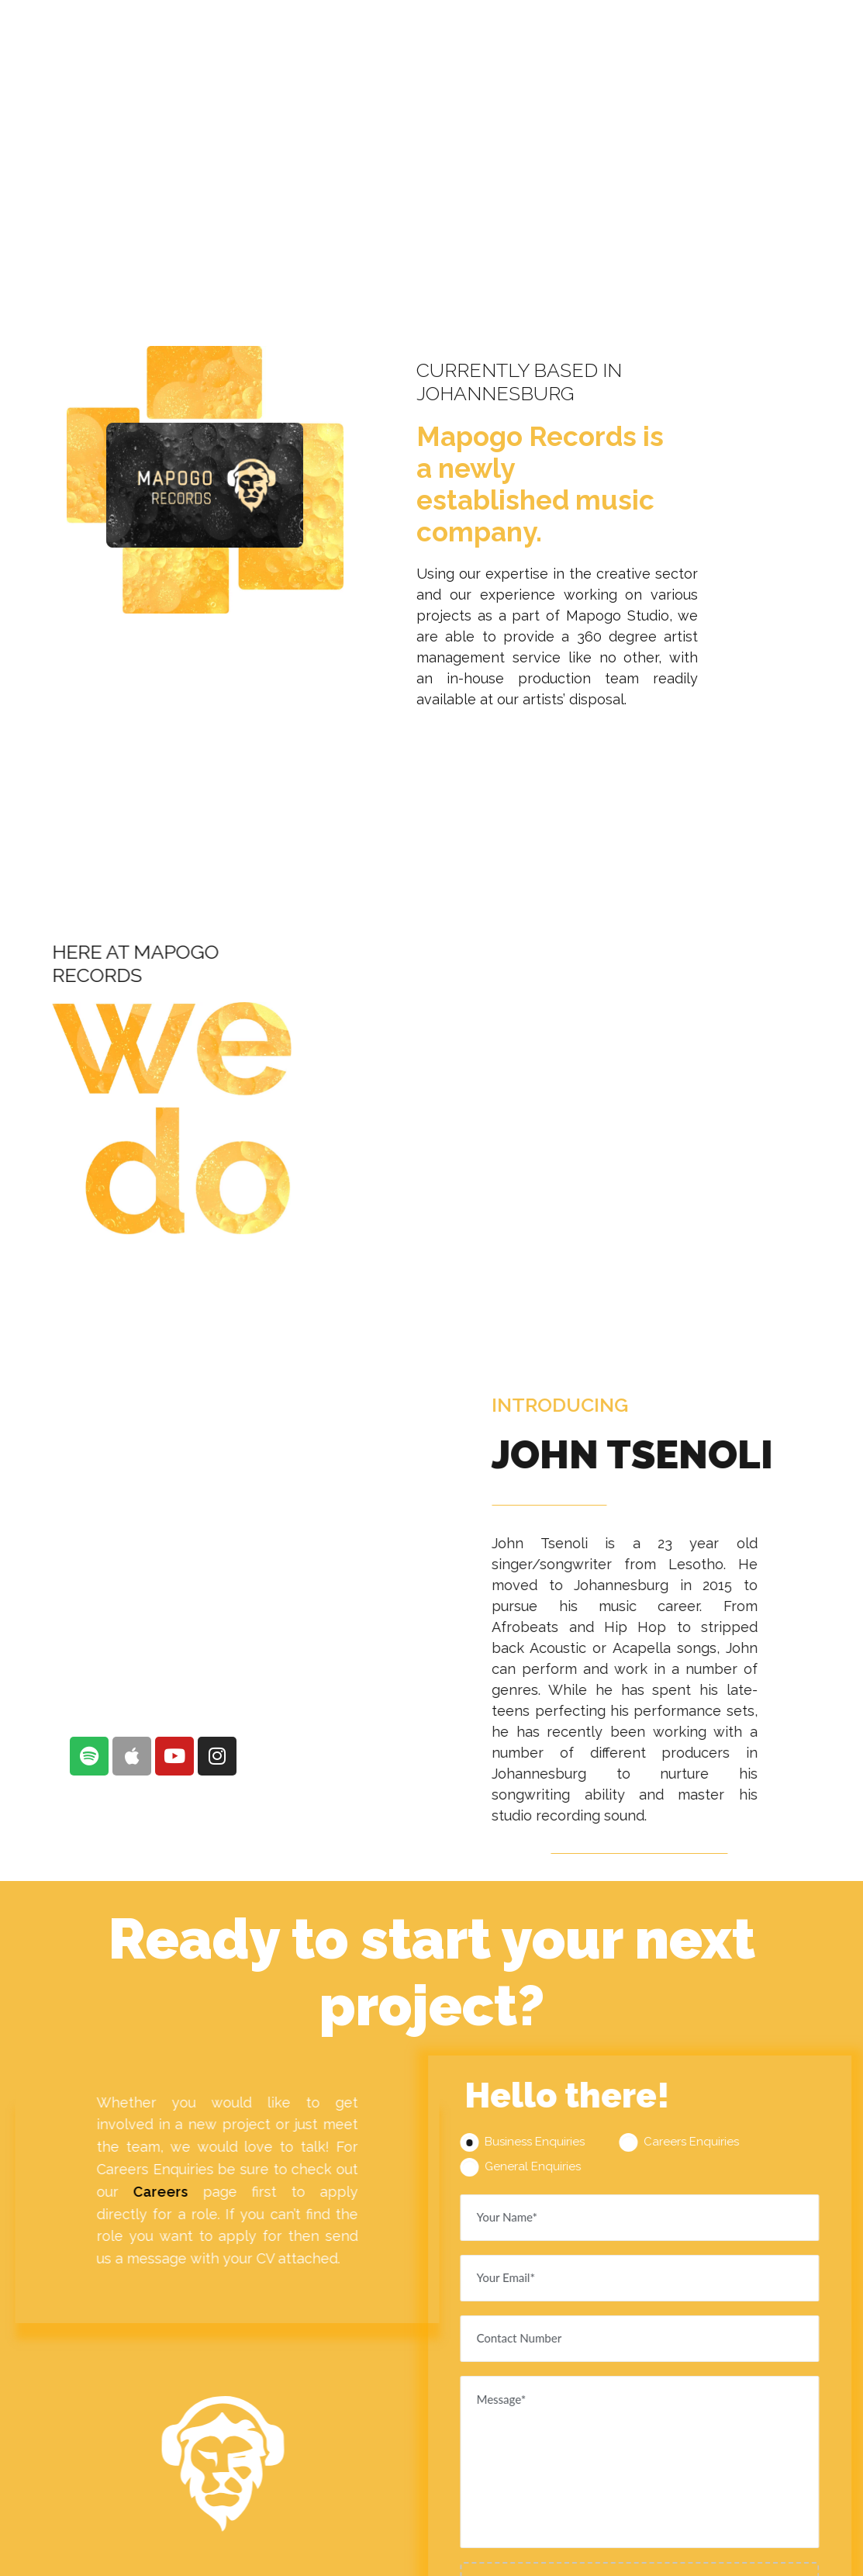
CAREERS (673, 34)
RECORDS (578, 34)
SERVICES (481, 34)
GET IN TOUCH (782, 34)
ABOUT (391, 34)
